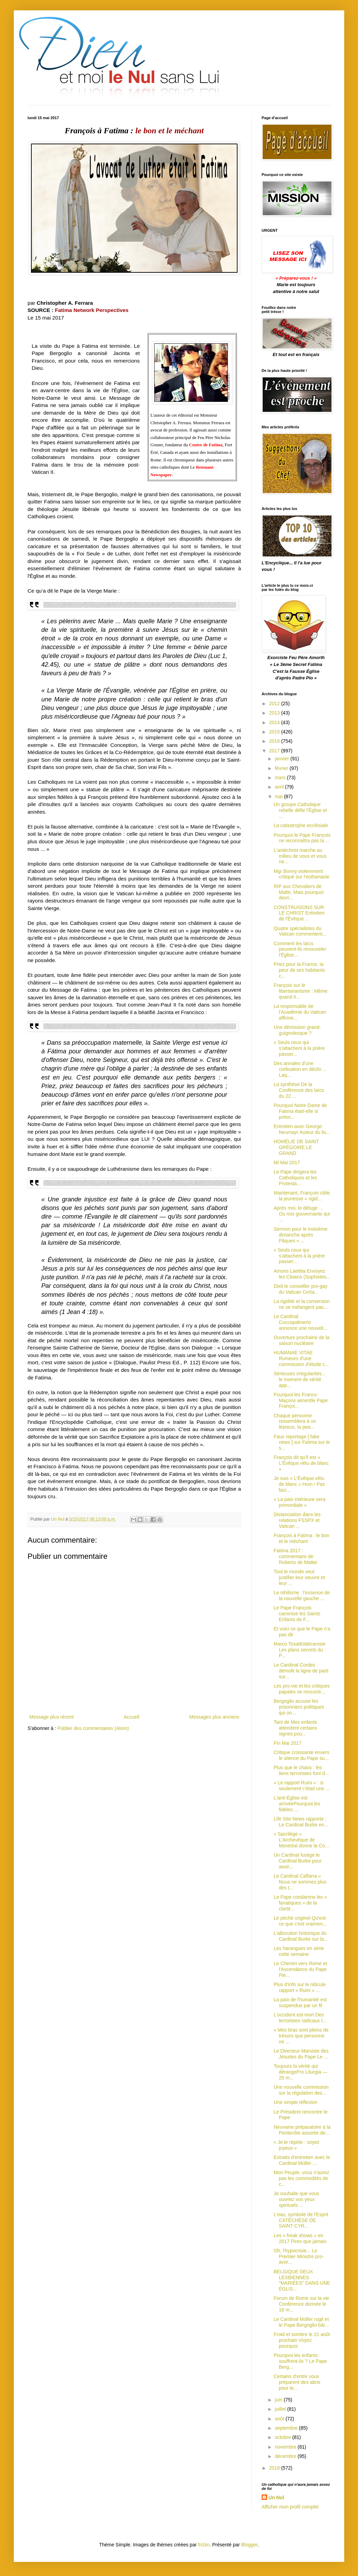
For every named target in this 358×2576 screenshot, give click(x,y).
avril (280, 787)
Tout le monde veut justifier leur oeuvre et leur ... (299, 1577)
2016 (275, 741)
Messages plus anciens (214, 1717)
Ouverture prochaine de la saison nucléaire (301, 1340)
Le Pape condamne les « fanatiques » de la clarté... (300, 1902)
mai (279, 796)
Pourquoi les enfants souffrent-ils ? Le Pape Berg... (300, 2361)
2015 (275, 731)
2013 (275, 713)
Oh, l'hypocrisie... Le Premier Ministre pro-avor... (299, 2256)
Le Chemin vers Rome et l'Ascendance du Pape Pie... (300, 1969)
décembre (286, 2456)
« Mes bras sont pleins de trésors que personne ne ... (301, 2035)
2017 (275, 750)
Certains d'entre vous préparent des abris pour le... (297, 2382)
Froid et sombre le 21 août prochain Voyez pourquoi (302, 2340)
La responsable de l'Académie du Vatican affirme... (300, 1012)
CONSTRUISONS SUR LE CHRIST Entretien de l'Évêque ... (299, 913)
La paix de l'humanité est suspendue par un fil (300, 2002)
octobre (283, 2437)
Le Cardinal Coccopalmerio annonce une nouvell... (300, 1322)
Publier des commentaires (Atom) (93, 1728)
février (282, 768)
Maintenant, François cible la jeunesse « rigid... (302, 1195)
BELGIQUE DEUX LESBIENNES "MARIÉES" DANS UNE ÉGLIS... (302, 2280)
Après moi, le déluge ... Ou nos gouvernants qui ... (302, 1213)
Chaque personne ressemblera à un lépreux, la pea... (295, 1421)
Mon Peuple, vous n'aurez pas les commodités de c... (301, 2178)
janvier (282, 758)
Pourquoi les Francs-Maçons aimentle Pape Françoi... (301, 1400)
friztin (203, 2544)
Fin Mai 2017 (288, 1743)
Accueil (131, 1717)
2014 (275, 722)
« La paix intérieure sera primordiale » (299, 1502)
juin (279, 2399)
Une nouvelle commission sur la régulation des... (301, 2090)
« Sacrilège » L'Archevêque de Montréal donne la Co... (301, 1839)
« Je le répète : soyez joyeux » (296, 2145)
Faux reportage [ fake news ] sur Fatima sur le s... (302, 1442)
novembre (286, 2447)
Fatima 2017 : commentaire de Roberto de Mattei (295, 1556)
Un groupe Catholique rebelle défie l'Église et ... (300, 810)
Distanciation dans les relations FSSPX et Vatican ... (297, 1520)
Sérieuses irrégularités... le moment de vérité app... (300, 1379)
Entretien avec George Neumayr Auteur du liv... (302, 1129)
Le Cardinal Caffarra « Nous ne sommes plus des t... (300, 1881)
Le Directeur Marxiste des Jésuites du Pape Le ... (301, 2053)
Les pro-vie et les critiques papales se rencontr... (302, 1688)
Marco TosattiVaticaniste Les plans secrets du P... (299, 1649)
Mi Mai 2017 (287, 1162)
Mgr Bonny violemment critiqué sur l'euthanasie (301, 874)
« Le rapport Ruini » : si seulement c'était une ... (301, 1785)
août (280, 2418)
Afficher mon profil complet (290, 2507)
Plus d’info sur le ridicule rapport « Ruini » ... (300, 1987)
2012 (275, 703)
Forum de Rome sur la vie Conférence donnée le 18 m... (301, 2304)
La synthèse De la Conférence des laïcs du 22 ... (299, 1090)
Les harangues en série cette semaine (299, 1951)
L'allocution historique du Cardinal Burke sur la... (301, 1936)
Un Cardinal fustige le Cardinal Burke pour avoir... (298, 1860)
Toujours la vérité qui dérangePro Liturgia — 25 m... (300, 2071)
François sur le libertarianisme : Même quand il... (301, 991)
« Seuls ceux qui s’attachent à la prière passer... (299, 1048)
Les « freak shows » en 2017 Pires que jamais (300, 2238)
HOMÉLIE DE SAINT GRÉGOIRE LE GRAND (296, 1147)
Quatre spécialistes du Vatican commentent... (300, 931)
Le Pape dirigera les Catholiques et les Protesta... (295, 1177)
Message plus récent (51, 1717)
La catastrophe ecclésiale (301, 825)
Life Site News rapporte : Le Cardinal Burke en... (301, 1821)
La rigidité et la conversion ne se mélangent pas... (302, 1304)
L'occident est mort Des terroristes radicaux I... (300, 2017)
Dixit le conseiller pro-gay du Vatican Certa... (300, 1289)
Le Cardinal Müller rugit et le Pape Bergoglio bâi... (301, 2322)
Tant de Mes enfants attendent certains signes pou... (295, 1728)
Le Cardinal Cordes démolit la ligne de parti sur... (301, 1670)
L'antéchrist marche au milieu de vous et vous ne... (300, 856)
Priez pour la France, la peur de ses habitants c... (299, 970)
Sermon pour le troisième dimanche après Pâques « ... (300, 1234)
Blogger (249, 2544)
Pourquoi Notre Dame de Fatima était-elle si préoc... (300, 1111)
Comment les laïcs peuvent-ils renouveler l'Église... (300, 949)
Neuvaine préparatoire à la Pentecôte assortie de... (302, 2130)
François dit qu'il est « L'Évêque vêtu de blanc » (301, 1463)
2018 (275, 2468)
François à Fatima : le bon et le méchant (301, 1538)
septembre (287, 2428)
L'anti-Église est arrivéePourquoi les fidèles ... (297, 1803)
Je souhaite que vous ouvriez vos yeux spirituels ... (296, 2199)
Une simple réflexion (295, 2102)
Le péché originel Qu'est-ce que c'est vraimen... (300, 1921)
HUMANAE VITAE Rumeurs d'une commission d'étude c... (301, 1358)
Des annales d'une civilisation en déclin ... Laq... (300, 1069)
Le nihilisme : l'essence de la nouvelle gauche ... (302, 1595)
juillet (281, 2409)
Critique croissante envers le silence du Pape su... (301, 1755)
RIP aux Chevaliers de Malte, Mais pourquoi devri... (299, 892)
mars (281, 777)
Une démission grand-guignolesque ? (297, 1030)
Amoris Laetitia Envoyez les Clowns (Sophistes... (302, 1274)
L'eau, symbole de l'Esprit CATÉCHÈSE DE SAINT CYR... (301, 2220)
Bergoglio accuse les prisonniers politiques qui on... (299, 1706)
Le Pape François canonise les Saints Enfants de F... (297, 1613)
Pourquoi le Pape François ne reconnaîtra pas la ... (302, 838)
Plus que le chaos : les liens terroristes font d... (301, 1770)
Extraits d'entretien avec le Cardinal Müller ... (302, 2160)
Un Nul (276, 2497)
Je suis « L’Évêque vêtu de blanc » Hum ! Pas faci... (299, 1484)
